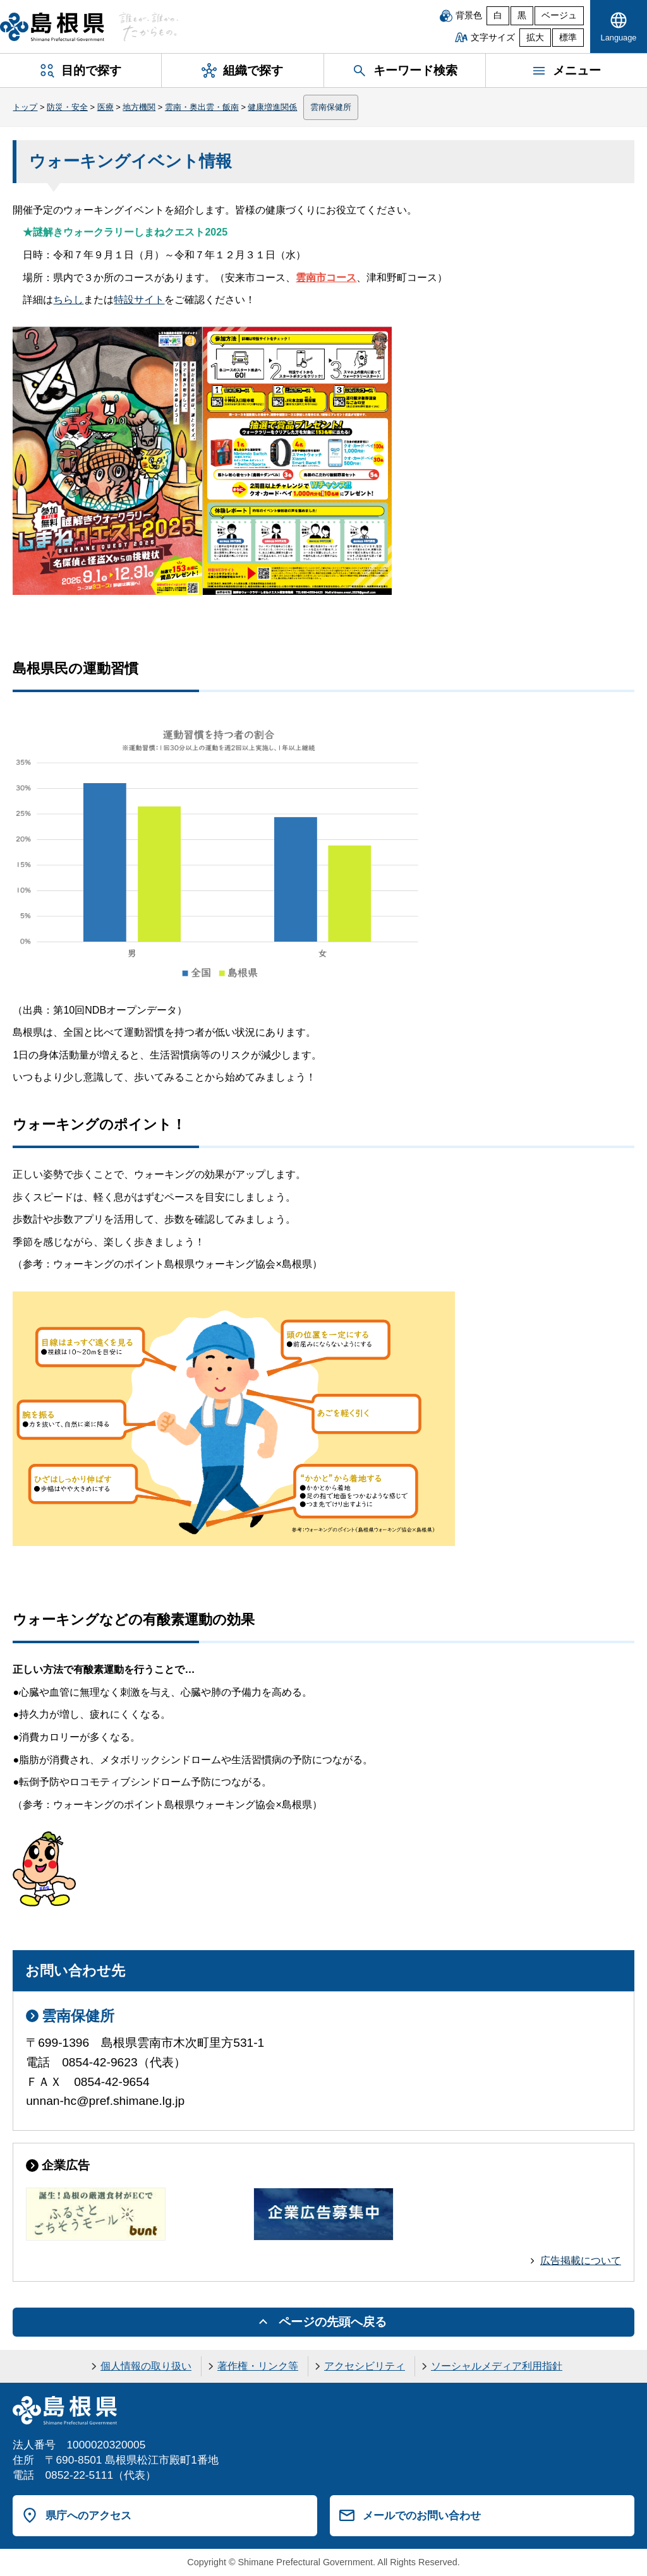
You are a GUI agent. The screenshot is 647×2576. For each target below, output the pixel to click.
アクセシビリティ (364, 2366)
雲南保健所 (330, 107)
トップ (25, 107)
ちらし (68, 299)
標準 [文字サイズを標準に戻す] (568, 37)
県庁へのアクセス (88, 2515)
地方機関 (139, 107)
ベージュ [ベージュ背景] (559, 15)
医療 (105, 107)
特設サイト (139, 299)
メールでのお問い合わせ (422, 2515)
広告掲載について (580, 2260)
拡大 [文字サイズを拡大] (535, 37)
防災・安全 (67, 107)
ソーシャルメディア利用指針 (496, 2366)
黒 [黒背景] (521, 15)
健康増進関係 (272, 107)
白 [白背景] (497, 15)
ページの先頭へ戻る (333, 2321)
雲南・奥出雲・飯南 (202, 107)
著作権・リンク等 (257, 2366)
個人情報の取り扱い (145, 2366)
